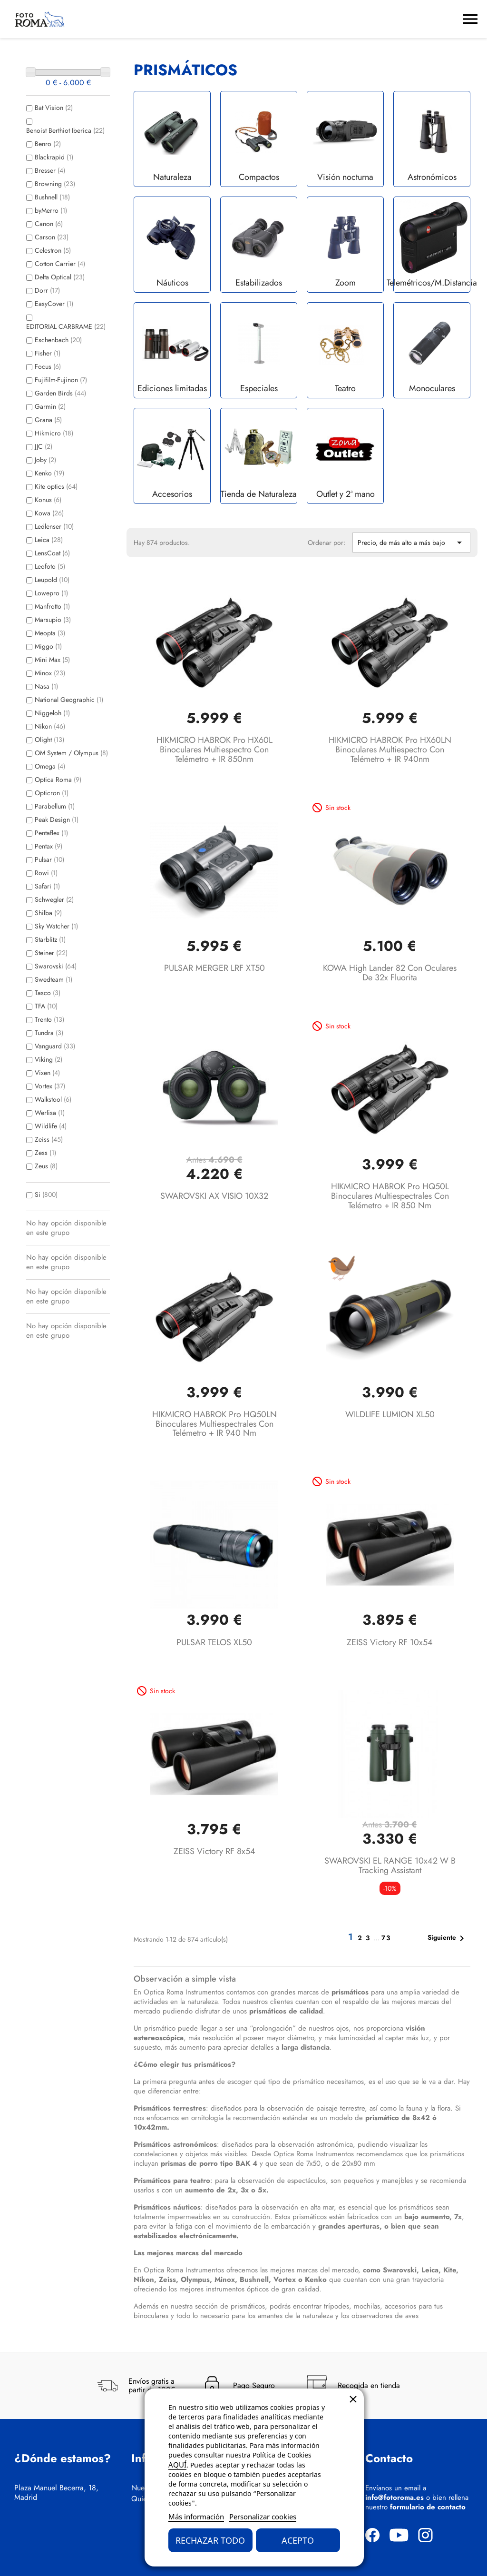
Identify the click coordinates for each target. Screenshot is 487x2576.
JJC (43, 446)
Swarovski (56, 966)
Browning (55, 183)
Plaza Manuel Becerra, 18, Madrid (56, 2492)
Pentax (48, 846)
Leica (49, 539)
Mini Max (52, 659)
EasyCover (54, 303)
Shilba (48, 913)
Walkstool (53, 1099)
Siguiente (448, 1938)
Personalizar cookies (262, 2516)
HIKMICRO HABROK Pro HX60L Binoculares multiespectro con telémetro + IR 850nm (214, 749)
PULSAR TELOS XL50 (214, 1642)
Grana (48, 419)
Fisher (47, 353)
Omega (50, 766)
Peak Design (56, 819)
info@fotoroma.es (394, 2497)
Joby (45, 459)
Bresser (50, 170)
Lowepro (51, 593)
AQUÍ (177, 2464)
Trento (49, 1019)
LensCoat (52, 553)
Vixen (47, 1072)
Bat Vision (54, 107)
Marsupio (53, 619)
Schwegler (54, 899)
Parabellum (55, 806)
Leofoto (50, 566)
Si (46, 1194)
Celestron (53, 250)
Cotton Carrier (60, 263)
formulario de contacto (428, 2507)
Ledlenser (54, 526)
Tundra (49, 1032)
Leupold (52, 579)
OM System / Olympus (71, 753)
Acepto (298, 2540)
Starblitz (50, 939)
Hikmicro (54, 433)
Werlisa (50, 1112)
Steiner (51, 952)
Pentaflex (51, 833)
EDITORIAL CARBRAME (66, 326)
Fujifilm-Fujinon (61, 380)
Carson (51, 237)
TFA (46, 1006)
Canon (49, 223)
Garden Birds (60, 393)
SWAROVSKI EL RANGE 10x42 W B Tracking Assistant (390, 1865)
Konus (48, 499)
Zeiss (49, 1139)
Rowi (46, 873)
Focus (48, 366)
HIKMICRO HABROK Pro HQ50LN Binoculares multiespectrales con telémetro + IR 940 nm (214, 1424)
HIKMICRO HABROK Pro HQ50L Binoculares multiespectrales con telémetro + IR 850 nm (390, 1196)
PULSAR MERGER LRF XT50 (214, 968)
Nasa (46, 686)
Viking (48, 1059)
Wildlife (51, 1126)
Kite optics (56, 486)
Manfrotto (52, 606)
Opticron (51, 793)
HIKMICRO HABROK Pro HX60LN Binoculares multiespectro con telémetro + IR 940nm (390, 749)
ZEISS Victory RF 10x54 (390, 1642)
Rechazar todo (210, 2540)
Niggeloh (52, 713)
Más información (196, 2516)
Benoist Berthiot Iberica (65, 130)
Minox (50, 673)
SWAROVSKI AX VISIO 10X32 (214, 1196)
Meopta (50, 633)
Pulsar (49, 859)
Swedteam (53, 979)
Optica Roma (58, 779)
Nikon (50, 726)
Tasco (47, 992)
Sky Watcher (56, 926)
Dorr (47, 290)
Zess (45, 1152)
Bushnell (52, 197)
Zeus (46, 1166)
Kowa (49, 513)
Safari (47, 886)
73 (386, 1938)
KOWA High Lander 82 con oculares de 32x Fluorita (390, 973)
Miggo (48, 646)
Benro (48, 143)
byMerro (51, 210)
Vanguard (55, 1046)
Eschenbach (58, 340)
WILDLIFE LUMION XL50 (390, 1414)
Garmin (50, 406)
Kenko (49, 473)
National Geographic (69, 699)
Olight (49, 739)
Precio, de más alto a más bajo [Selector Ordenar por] (411, 542)
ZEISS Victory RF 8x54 (214, 1851)
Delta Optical (60, 277)
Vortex (50, 1086)
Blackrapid (54, 157)
